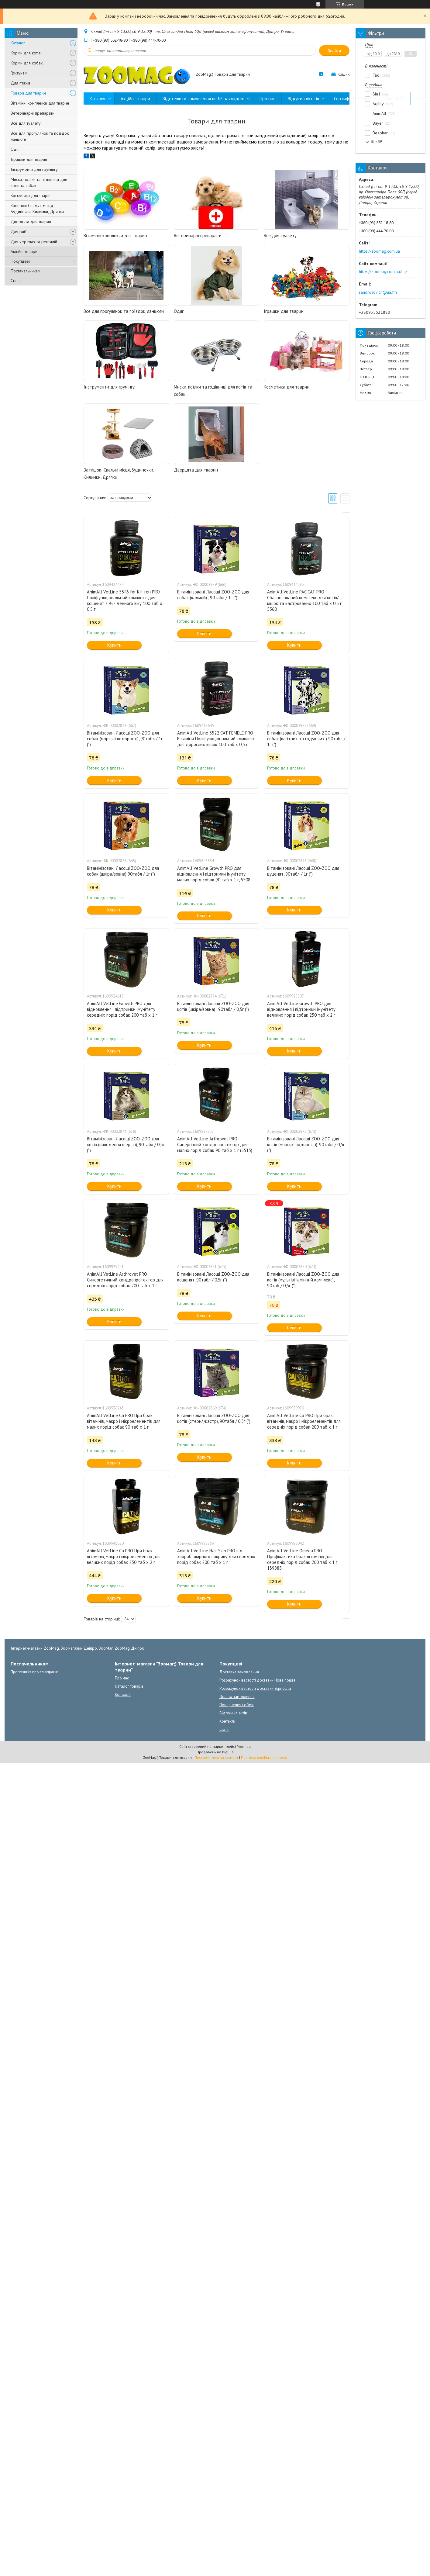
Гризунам (19, 73)
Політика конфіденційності (264, 1757)
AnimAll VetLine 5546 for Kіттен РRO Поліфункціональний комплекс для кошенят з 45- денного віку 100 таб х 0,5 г (124, 600)
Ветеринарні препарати (32, 113)
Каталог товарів (129, 1686)
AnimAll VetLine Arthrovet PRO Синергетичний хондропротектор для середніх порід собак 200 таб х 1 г (125, 1279)
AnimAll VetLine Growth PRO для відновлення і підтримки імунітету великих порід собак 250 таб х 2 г (301, 1009)
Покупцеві (20, 261)
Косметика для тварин (31, 195)
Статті (16, 280)
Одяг (15, 149)
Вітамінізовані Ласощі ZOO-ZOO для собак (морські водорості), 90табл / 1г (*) (125, 738)
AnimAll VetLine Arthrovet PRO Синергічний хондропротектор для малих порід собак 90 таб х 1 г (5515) (214, 1144)
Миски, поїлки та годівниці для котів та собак (39, 182)
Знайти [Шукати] (334, 50)
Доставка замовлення (239, 1672)
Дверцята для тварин (31, 221)
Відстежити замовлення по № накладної (204, 98)
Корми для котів (26, 53)
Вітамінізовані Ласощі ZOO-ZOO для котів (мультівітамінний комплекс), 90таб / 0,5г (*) (303, 1279)
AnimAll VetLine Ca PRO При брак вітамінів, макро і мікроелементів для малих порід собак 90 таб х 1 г (123, 1421)
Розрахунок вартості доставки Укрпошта (255, 1688)
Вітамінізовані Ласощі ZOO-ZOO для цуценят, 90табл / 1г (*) (303, 871)
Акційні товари (24, 251)
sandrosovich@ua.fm (378, 292)
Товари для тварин (28, 93)
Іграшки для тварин (29, 159)
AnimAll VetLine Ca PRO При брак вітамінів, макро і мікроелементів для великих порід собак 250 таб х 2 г (123, 1556)
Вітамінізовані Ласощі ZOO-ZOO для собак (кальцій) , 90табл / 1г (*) (213, 594)
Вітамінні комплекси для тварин (40, 103)
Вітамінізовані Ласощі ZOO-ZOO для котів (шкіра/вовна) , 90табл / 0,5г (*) (213, 1006)
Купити (114, 645)
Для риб (18, 231)
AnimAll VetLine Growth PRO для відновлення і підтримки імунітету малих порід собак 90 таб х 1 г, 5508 (213, 874)
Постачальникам (25, 271)
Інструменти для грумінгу (34, 169)
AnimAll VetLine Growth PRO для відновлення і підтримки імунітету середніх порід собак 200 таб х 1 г (122, 1009)
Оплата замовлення (237, 1696)
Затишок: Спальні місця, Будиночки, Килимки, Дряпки (37, 208)
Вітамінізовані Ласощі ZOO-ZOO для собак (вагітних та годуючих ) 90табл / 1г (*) (306, 738)
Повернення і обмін (236, 1704)
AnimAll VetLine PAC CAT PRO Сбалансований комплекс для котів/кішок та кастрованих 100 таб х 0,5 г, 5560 (304, 600)
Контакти (394, 98)
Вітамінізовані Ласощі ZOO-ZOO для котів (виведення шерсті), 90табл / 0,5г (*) (125, 1144)
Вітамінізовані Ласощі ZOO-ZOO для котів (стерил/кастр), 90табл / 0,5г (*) (213, 1418)
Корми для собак (27, 63)
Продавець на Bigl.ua (215, 1752)
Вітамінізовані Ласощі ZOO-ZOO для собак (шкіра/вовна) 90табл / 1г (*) (123, 871)
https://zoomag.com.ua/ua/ (383, 271)
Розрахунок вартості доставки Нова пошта (257, 1680)
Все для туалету (26, 123)
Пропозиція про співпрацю (34, 1672)
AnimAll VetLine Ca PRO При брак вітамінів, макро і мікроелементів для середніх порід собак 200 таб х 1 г (304, 1421)
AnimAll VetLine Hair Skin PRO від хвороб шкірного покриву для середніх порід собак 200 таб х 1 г (216, 1556)
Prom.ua (244, 1746)
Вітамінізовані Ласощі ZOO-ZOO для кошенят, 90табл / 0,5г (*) (213, 1277)
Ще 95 (376, 142)
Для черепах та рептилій (34, 241)
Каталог (18, 43)
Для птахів (20, 83)
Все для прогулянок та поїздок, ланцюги (40, 136)
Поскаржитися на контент (216, 1757)
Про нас (267, 98)
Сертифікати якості (353, 98)
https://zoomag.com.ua (379, 251)
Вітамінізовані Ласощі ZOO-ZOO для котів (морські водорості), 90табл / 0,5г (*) (306, 1144)
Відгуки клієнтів (303, 98)
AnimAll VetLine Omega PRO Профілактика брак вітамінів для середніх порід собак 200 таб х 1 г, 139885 (302, 1559)
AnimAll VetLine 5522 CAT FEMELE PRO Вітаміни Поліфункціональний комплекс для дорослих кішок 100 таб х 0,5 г (216, 738)
